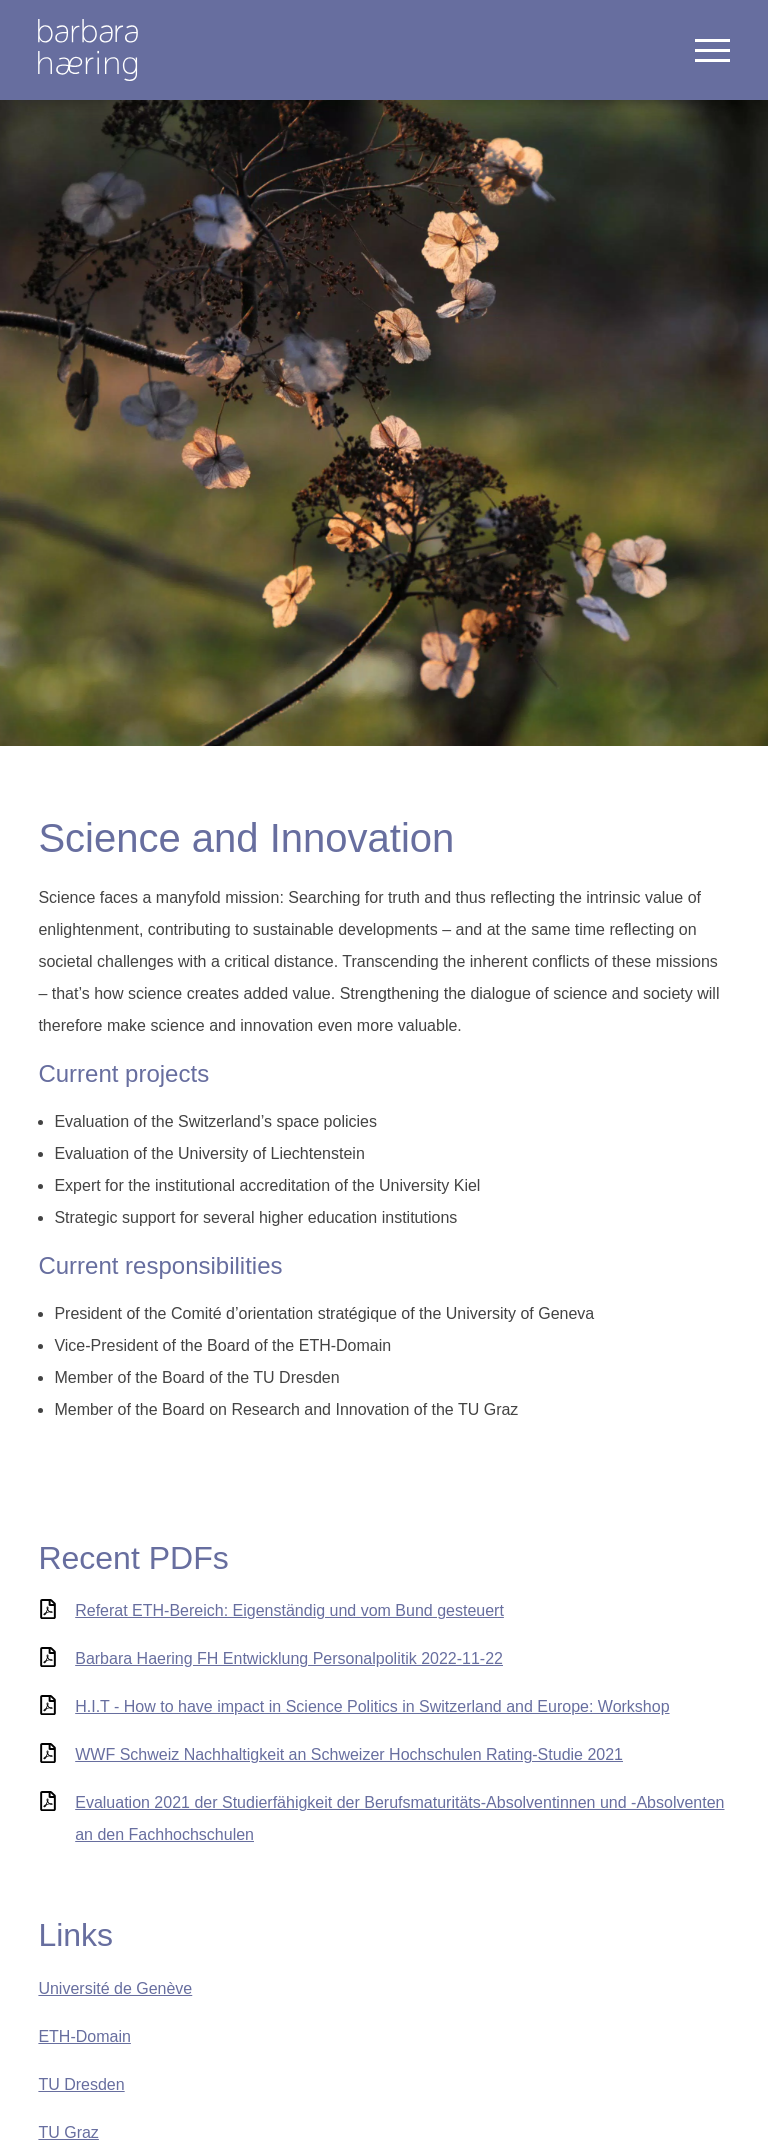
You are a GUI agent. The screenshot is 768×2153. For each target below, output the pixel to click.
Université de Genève (115, 1988)
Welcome (88, 50)
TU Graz (68, 2132)
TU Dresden (81, 2084)
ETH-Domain (84, 2036)
